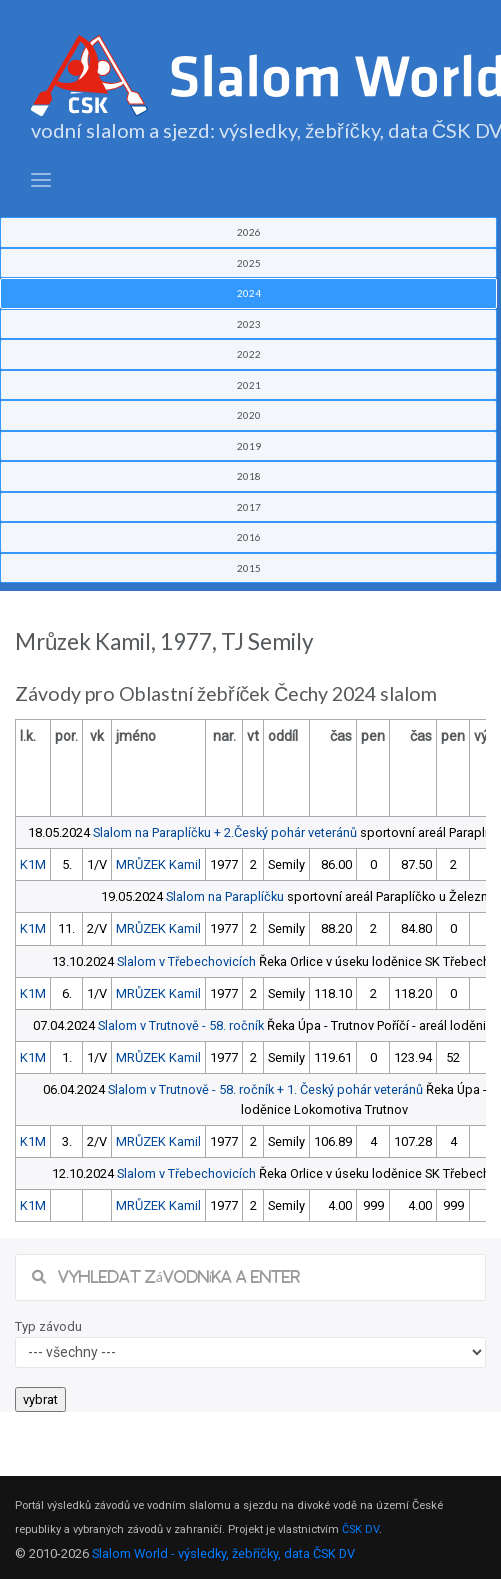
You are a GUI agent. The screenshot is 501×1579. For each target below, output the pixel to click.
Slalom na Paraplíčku (225, 896)
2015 (249, 568)
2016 (249, 537)
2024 (249, 293)
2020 (249, 415)
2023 (249, 324)
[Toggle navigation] (41, 180)
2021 (249, 385)
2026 (249, 232)
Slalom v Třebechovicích (186, 961)
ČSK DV (360, 1529)
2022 (249, 354)
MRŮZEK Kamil (158, 864)
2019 (249, 446)
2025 (249, 263)
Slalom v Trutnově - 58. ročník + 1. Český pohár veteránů (265, 1089)
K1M (33, 864)
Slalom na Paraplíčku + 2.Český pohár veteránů (225, 832)
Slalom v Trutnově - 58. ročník (181, 1025)
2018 (249, 476)
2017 (249, 507)
